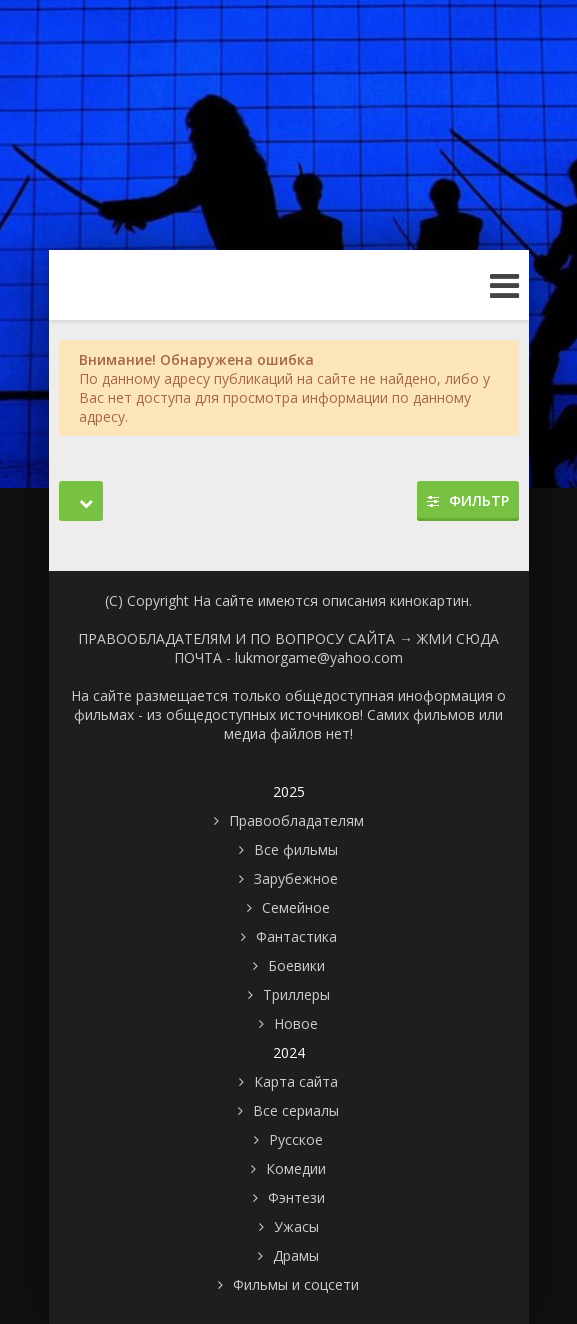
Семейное (296, 907)
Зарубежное (296, 878)
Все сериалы (296, 1110)
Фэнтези (296, 1197)
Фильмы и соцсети (296, 1284)
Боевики (296, 965)
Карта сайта (296, 1081)
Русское (296, 1139)
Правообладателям (296, 820)
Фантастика (296, 936)
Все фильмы (296, 849)
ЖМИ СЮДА (458, 638)
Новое (296, 1023)
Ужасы (296, 1226)
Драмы (296, 1255)
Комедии (296, 1168)
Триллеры (296, 994)
